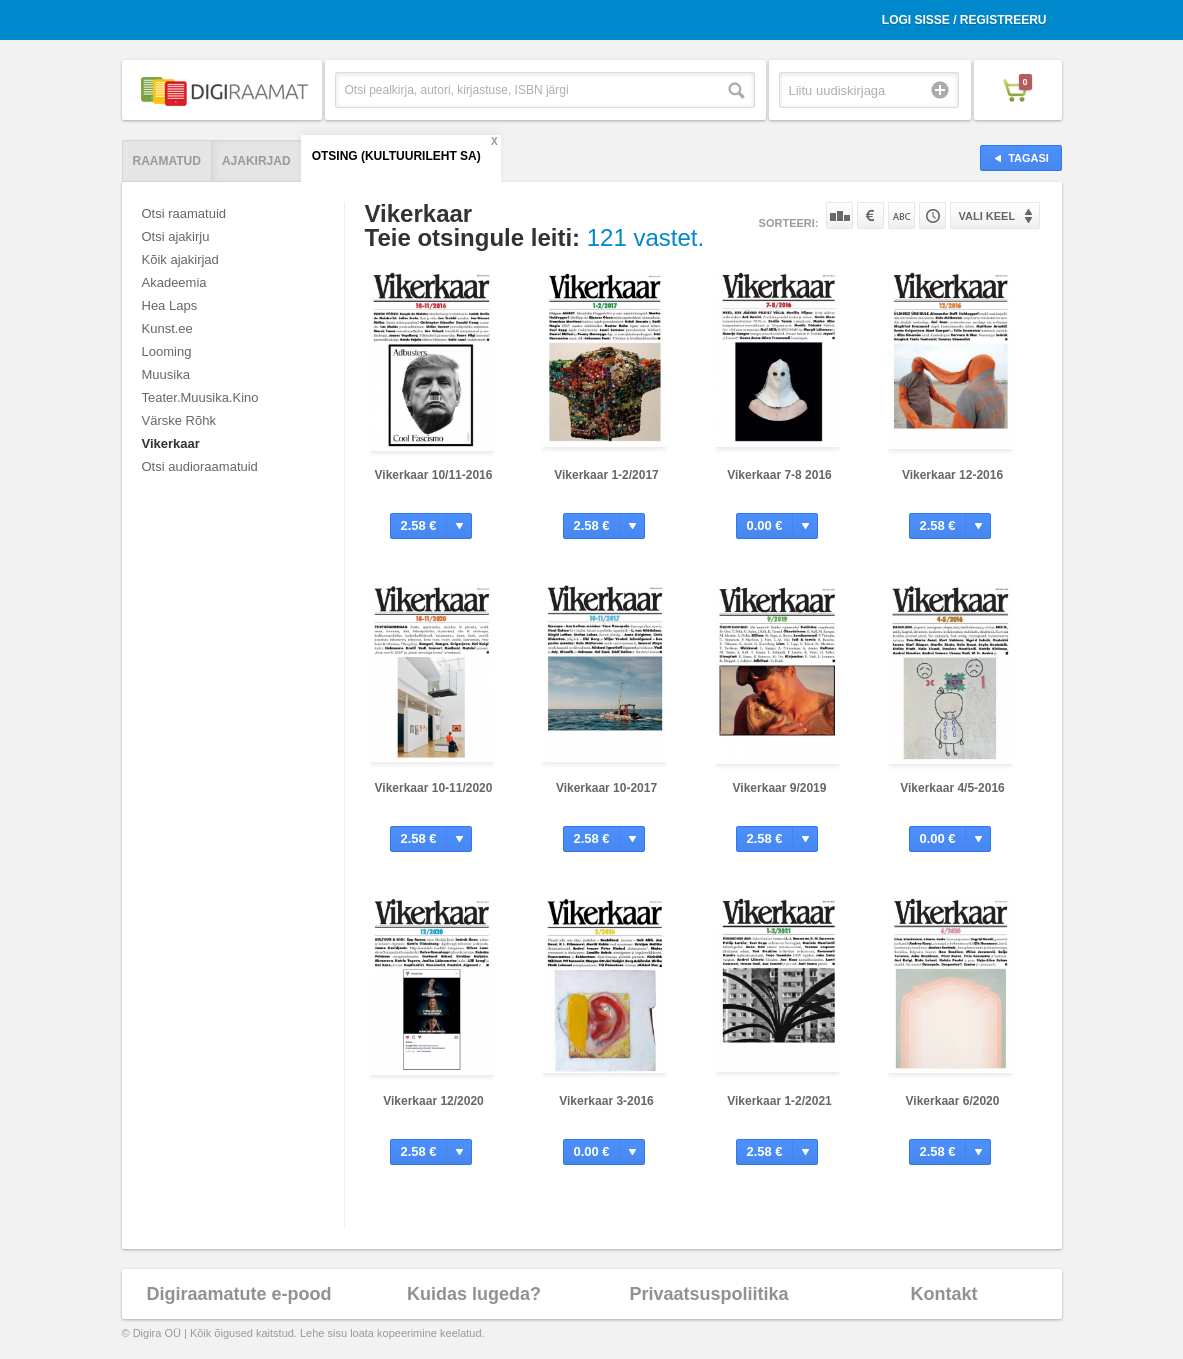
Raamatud (167, 161)
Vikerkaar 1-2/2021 (779, 1101)
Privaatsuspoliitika (708, 1294)
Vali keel (987, 216)
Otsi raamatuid (184, 213)
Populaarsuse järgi (839, 215)
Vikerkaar (171, 443)
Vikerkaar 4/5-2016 (952, 788)
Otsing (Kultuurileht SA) (396, 156)
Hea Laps (170, 305)
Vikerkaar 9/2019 (780, 788)
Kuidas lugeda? (474, 1294)
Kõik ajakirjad (180, 259)
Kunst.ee (167, 328)
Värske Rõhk (179, 420)
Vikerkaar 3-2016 (606, 1101)
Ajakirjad (256, 161)
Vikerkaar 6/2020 (953, 1101)
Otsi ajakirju (176, 236)
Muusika (166, 374)
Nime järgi (901, 215)
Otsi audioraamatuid (200, 466)
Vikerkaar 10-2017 (606, 788)
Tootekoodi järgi (932, 215)
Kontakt (944, 1294)
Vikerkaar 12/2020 (433, 1101)
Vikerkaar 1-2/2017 (606, 475)
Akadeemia (174, 282)
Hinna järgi (870, 215)
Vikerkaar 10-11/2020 (434, 788)
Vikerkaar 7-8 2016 (779, 475)
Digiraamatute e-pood (238, 1294)
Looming (167, 351)
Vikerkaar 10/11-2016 (434, 475)
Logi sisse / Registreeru (964, 20)
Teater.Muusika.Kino (200, 397)
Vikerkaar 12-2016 (952, 475)
